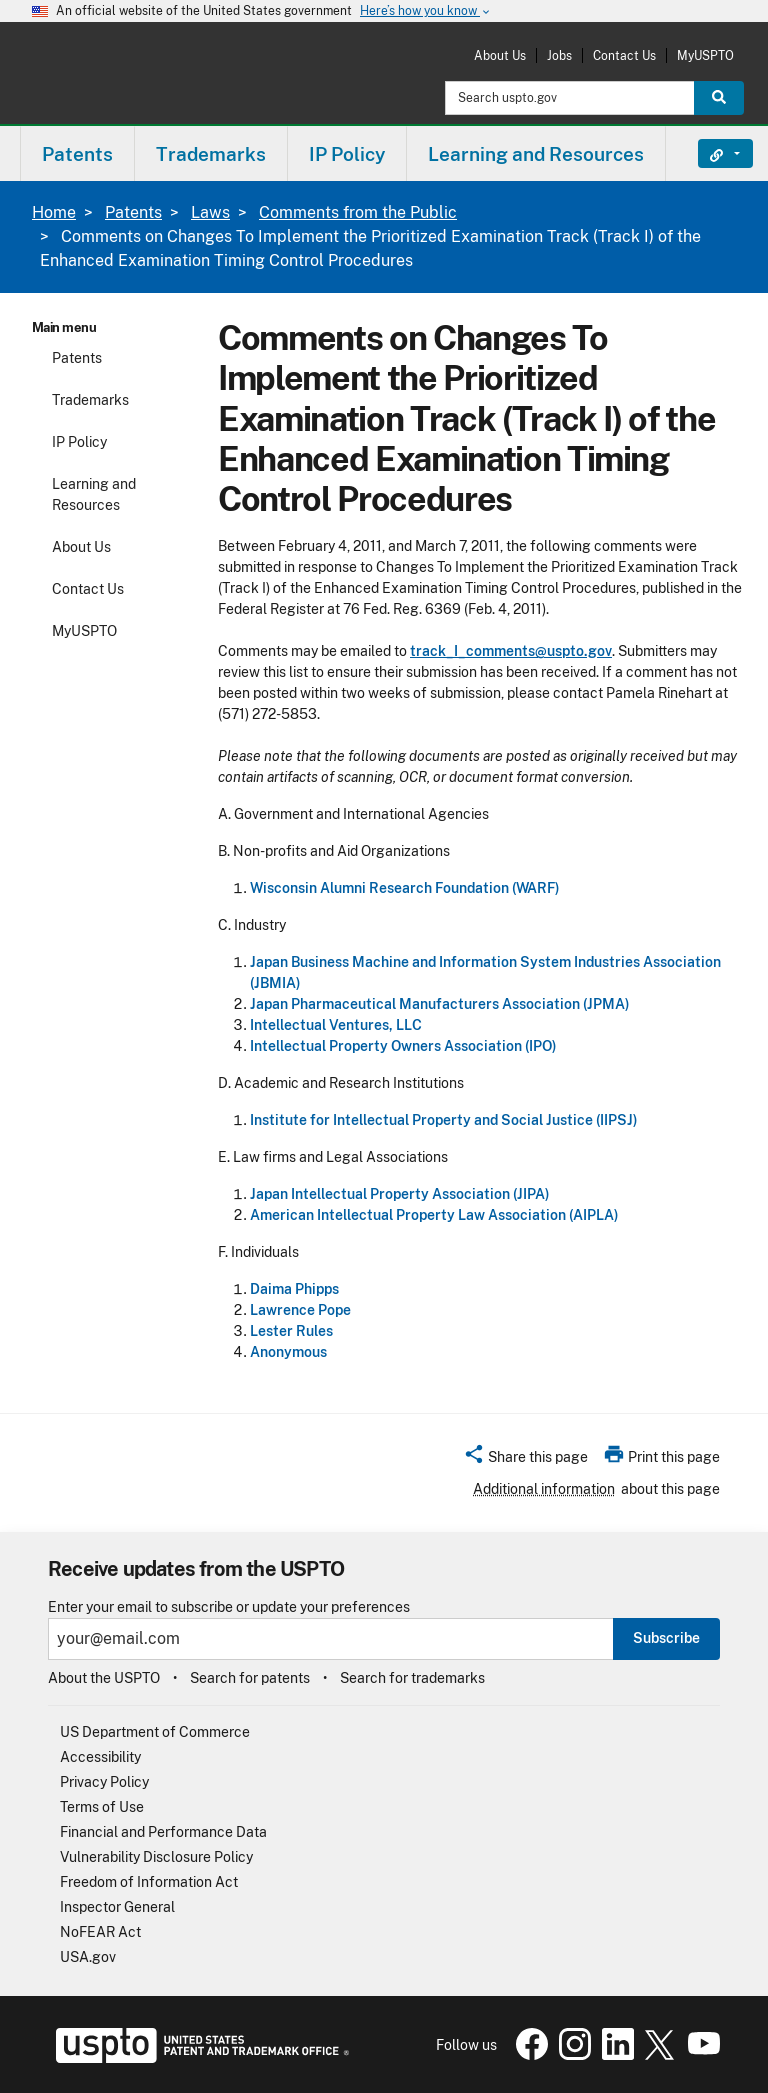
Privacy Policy (104, 1782)
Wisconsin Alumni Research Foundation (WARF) (405, 888)
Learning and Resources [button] (536, 154)
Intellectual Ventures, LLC (336, 1025)
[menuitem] (77, 153)
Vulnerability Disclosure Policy (156, 1857)
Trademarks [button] (211, 154)
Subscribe (666, 1638)
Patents (133, 212)
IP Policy (79, 442)
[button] (525, 1460)
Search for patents (250, 1678)
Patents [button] (77, 154)
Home (54, 212)
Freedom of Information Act (149, 1882)
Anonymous (288, 1352)
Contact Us (624, 55)
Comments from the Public (358, 212)
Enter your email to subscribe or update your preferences (229, 1607)
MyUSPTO (705, 55)
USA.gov (88, 1957)
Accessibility (100, 1757)
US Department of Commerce (155, 1732)
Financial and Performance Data (163, 1832)
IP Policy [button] (347, 154)
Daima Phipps (294, 1289)
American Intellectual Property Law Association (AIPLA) (434, 1215)
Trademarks (90, 400)
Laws (210, 212)
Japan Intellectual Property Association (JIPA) (400, 1194)
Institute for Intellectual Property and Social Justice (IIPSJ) (444, 1120)
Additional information (544, 1489)
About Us (500, 55)
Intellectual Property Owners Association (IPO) (403, 1046)
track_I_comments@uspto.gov (511, 651)
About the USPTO (104, 1678)
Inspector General (117, 1907)
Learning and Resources (94, 494)
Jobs (559, 55)
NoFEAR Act (100, 1932)
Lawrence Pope (300, 1310)
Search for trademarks (412, 1678)
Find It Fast (710, 154)
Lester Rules (291, 1331)
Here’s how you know (426, 11)
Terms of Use (102, 1807)
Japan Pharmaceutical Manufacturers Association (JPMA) (440, 1004)
